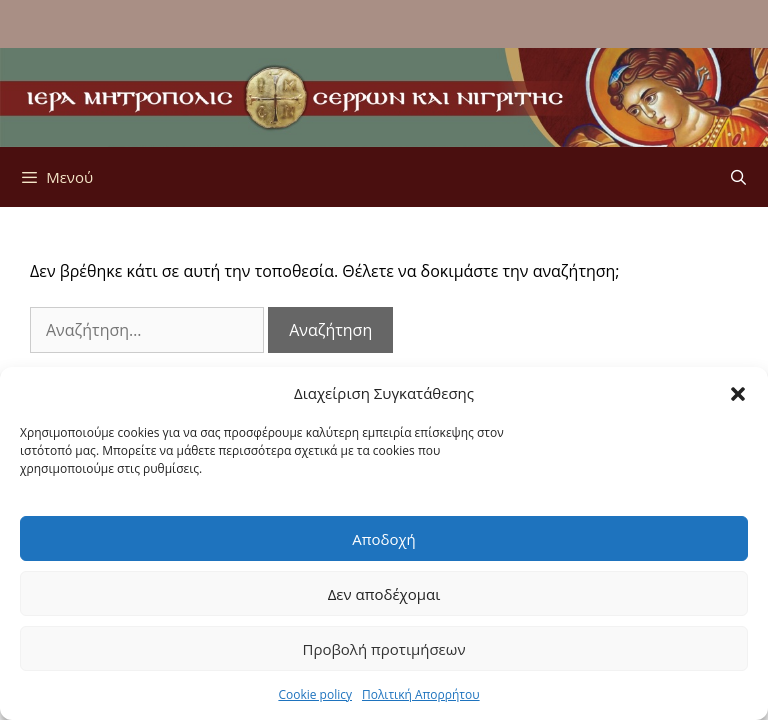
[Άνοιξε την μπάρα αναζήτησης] (738, 177)
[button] (738, 394)
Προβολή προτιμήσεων (383, 650)
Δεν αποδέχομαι (384, 595)
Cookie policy (315, 695)
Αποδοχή (384, 540)
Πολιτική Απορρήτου (421, 695)
